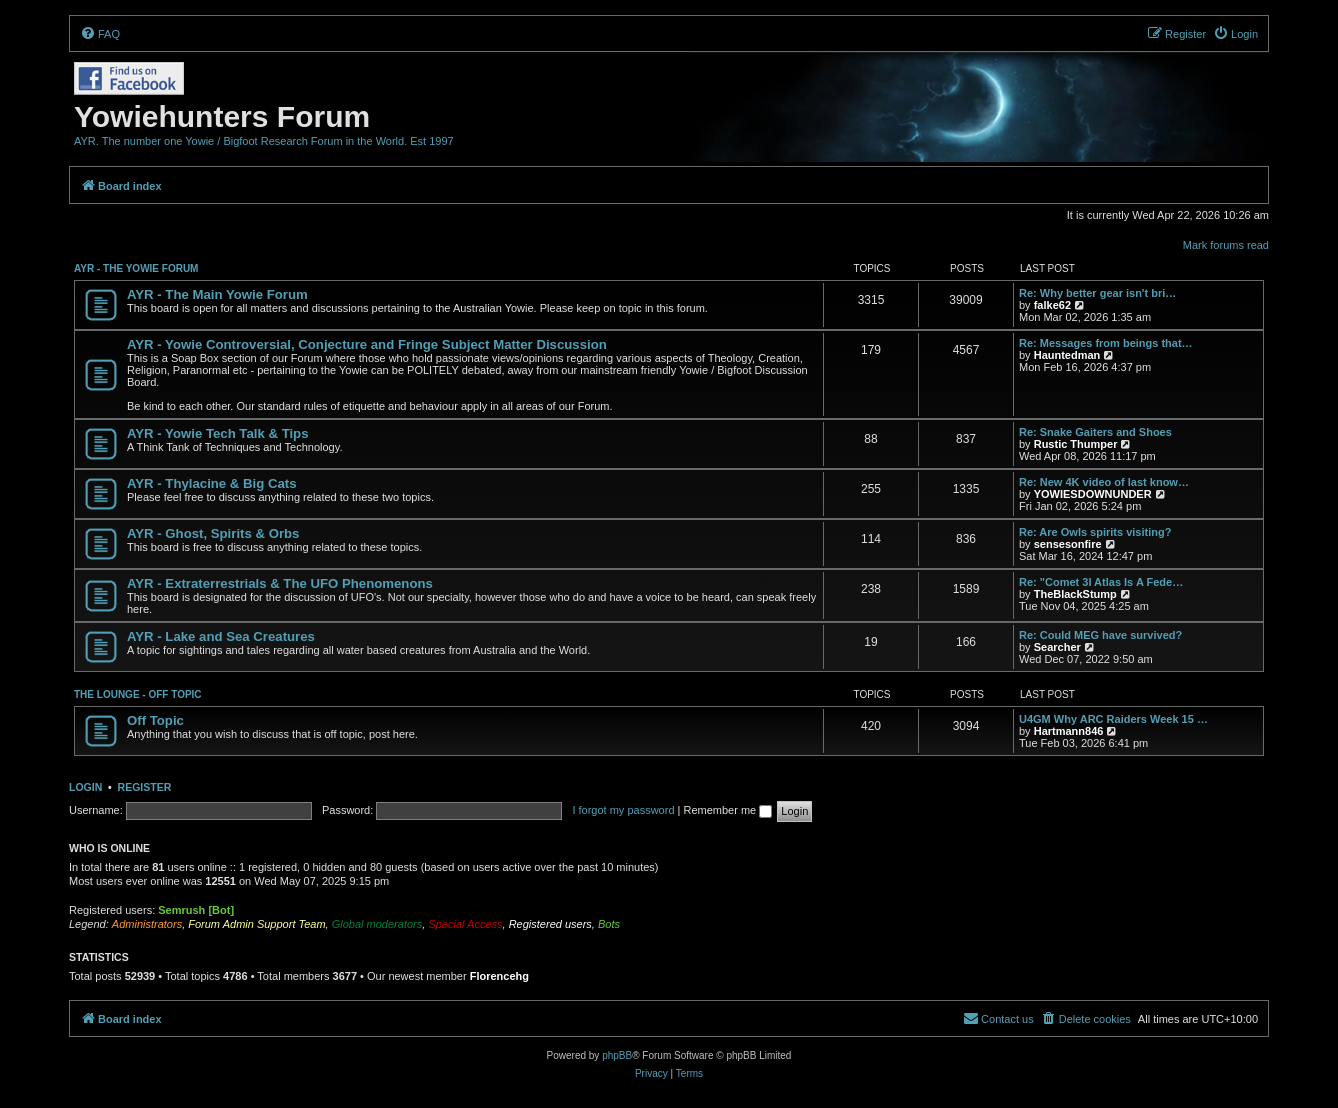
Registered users (550, 924)
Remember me (727, 810)
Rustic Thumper (1076, 444)
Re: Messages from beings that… (1106, 343)
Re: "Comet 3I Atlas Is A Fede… (1101, 582)
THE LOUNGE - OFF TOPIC (138, 694)
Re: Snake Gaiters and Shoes (1095, 432)
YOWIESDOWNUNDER (1093, 494)
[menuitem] (100, 34)
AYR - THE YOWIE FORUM (136, 268)
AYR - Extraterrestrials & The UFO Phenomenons (280, 583)
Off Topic (155, 720)
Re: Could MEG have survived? (1100, 635)
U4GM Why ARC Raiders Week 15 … (1113, 719)
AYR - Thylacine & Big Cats (212, 483)
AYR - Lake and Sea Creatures (221, 636)
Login (85, 787)
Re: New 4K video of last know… (1104, 482)
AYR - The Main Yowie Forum (217, 294)
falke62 (1052, 305)
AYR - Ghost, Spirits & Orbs (213, 533)
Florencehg (499, 976)
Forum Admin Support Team (256, 924)
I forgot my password (623, 810)
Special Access (465, 924)
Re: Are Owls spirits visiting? (1095, 532)
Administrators (147, 924)
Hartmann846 (1069, 731)
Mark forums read (1226, 245)
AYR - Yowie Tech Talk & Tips (218, 433)
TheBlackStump (1075, 594)
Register (145, 787)
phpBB (617, 1055)
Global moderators (377, 924)
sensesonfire (1068, 544)
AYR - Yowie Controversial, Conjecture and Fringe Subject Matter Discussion (367, 344)
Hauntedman (1067, 355)
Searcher (1057, 647)
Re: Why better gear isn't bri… (1097, 293)
